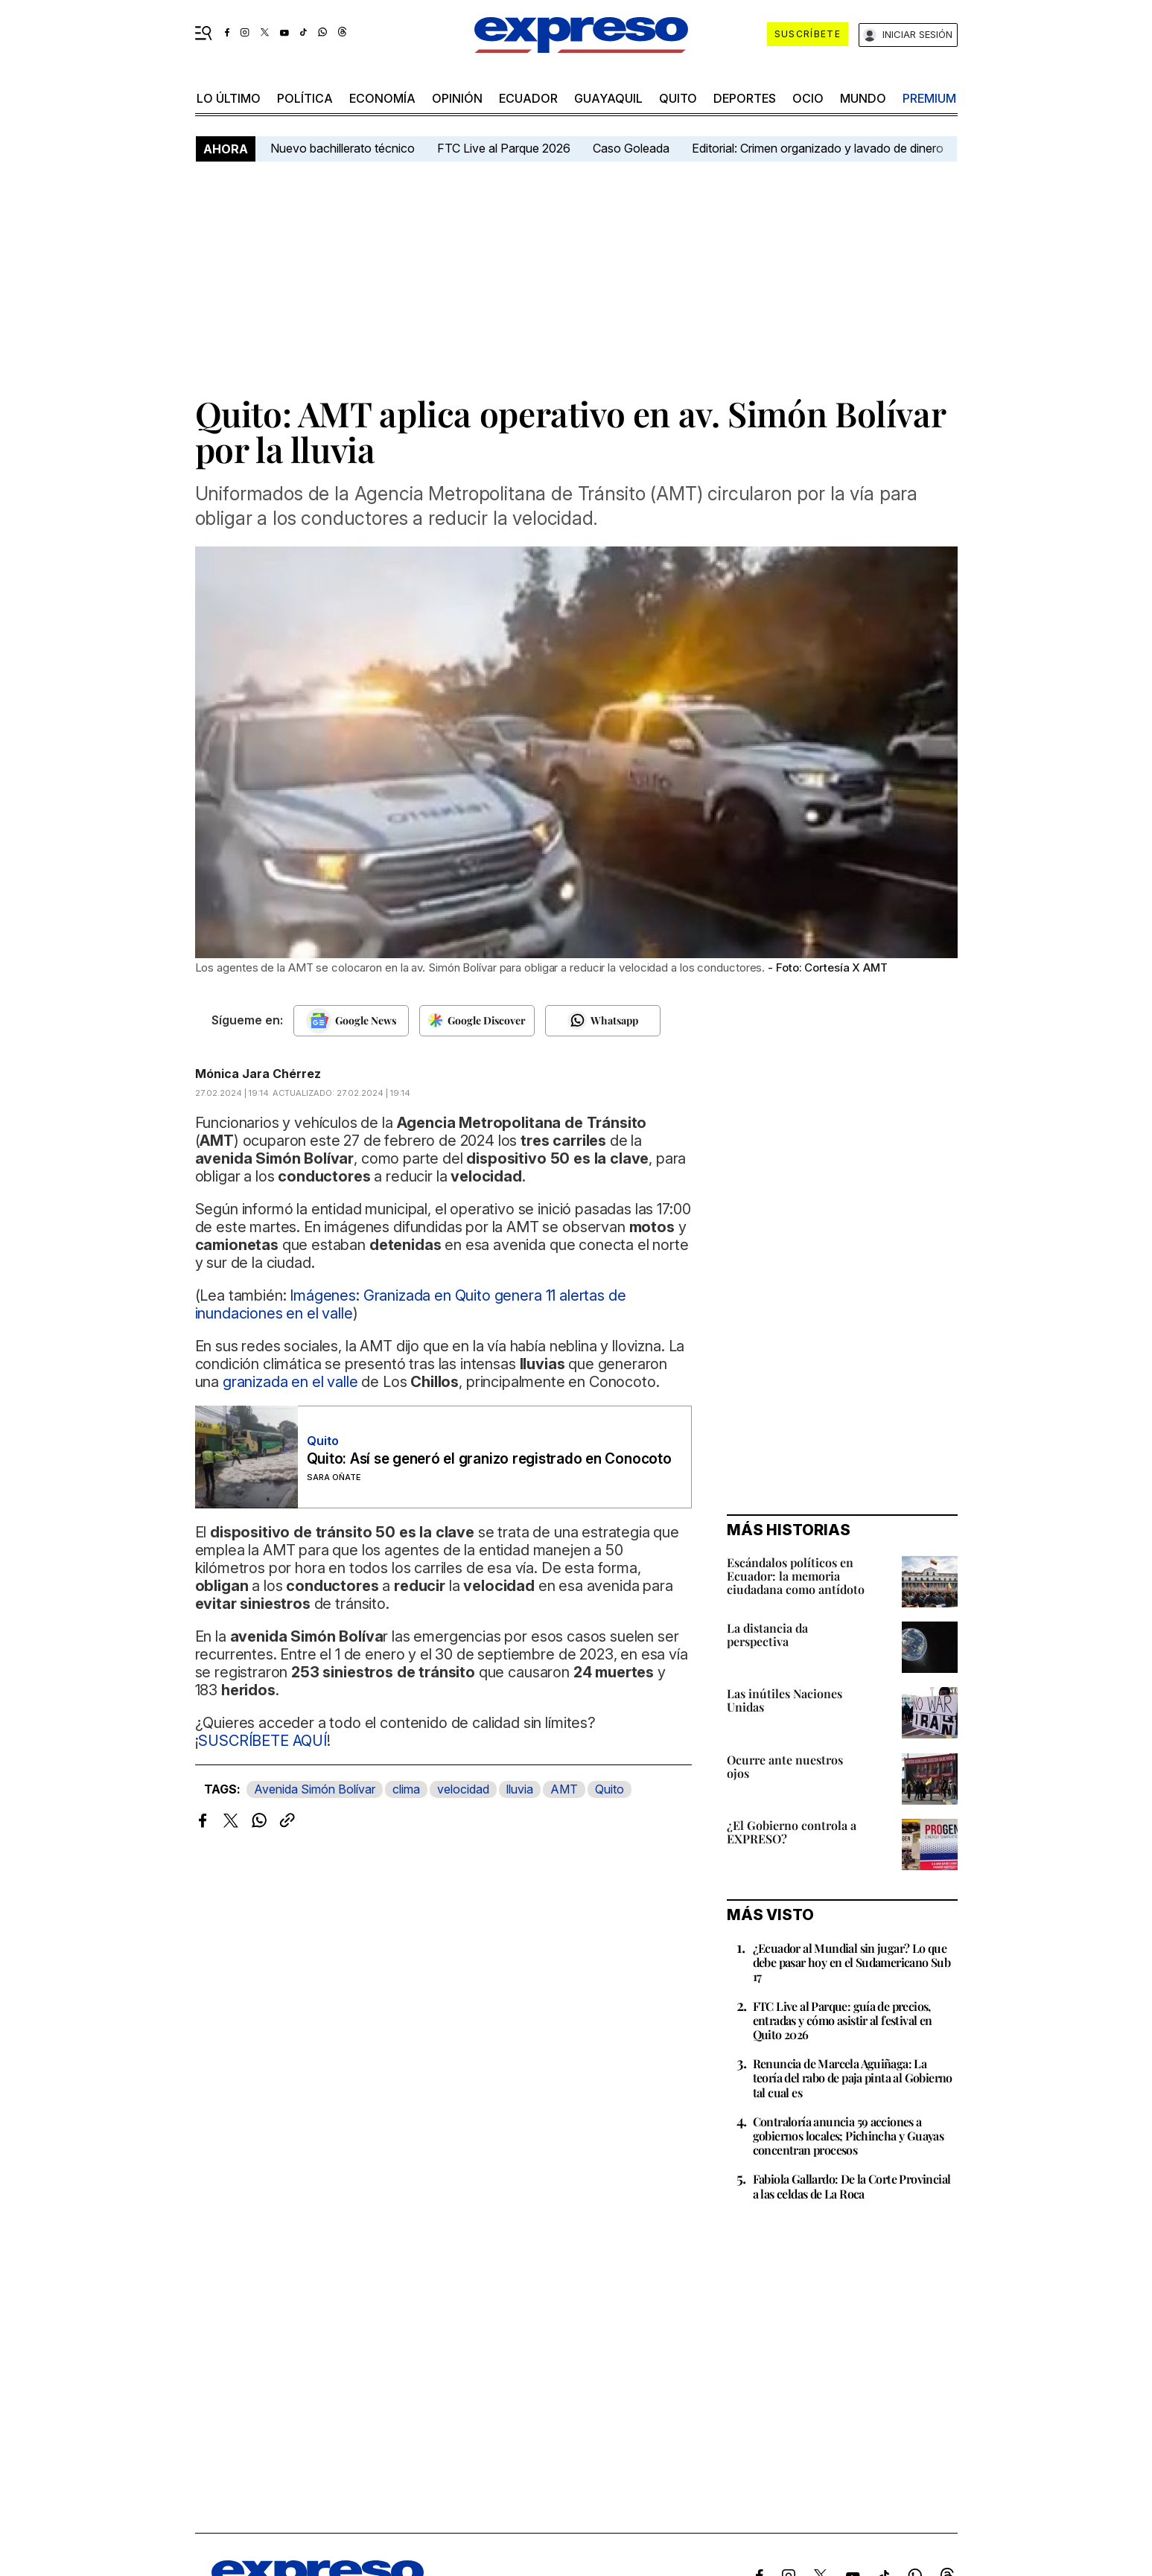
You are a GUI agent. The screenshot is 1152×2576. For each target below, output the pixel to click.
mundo (863, 98)
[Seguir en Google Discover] (477, 1020)
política (305, 98)
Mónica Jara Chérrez (258, 1074)
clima (406, 1789)
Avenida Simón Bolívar (314, 1789)
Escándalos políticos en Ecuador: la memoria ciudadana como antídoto (796, 1576)
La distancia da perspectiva (767, 1634)
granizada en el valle (290, 1382)
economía (382, 98)
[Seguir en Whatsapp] (603, 1020)
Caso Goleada (631, 148)
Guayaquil (608, 98)
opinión (457, 98)
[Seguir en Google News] (351, 1020)
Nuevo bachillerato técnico (342, 148)
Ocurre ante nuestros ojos (785, 1766)
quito (678, 98)
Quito (609, 1789)
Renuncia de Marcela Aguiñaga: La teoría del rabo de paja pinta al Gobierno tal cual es (852, 2078)
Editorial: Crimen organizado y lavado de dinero (817, 148)
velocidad (463, 1789)
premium (929, 98)
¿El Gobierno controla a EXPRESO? (791, 1831)
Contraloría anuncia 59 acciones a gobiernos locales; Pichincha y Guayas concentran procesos (848, 2136)
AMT (564, 1789)
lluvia (519, 1789)
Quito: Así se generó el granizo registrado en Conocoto (489, 1458)
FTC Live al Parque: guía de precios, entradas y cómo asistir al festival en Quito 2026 (842, 2020)
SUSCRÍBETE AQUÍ (262, 1741)
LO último (229, 98)
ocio (808, 98)
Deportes (744, 98)
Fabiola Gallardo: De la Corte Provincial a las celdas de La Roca (852, 2186)
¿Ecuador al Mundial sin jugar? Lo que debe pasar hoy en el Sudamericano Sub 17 (852, 1962)
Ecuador (528, 98)
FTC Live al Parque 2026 (503, 148)
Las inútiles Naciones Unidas (784, 1700)
